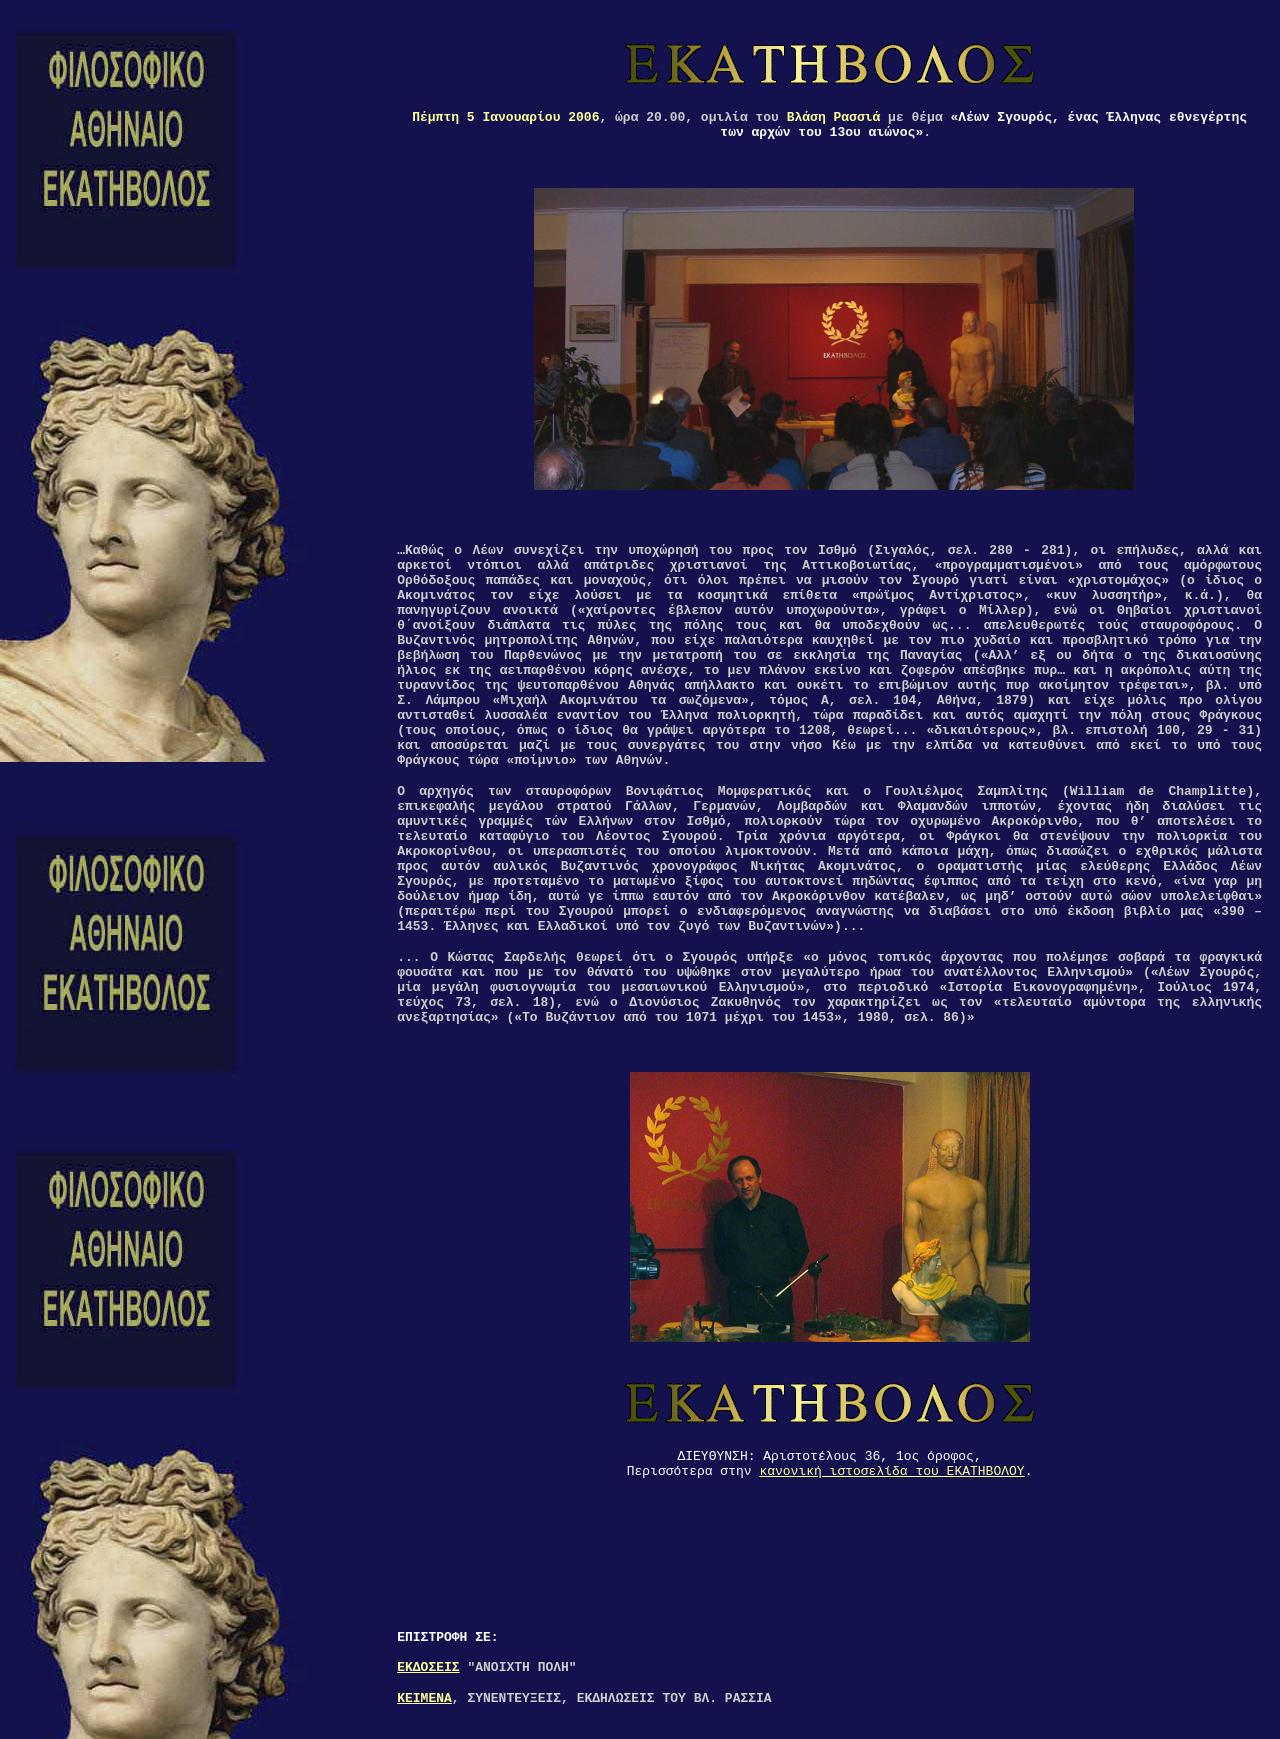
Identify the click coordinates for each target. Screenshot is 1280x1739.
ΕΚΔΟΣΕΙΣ (428, 1667)
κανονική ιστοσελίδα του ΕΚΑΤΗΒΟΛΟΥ (891, 1471)
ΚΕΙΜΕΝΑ (424, 1698)
